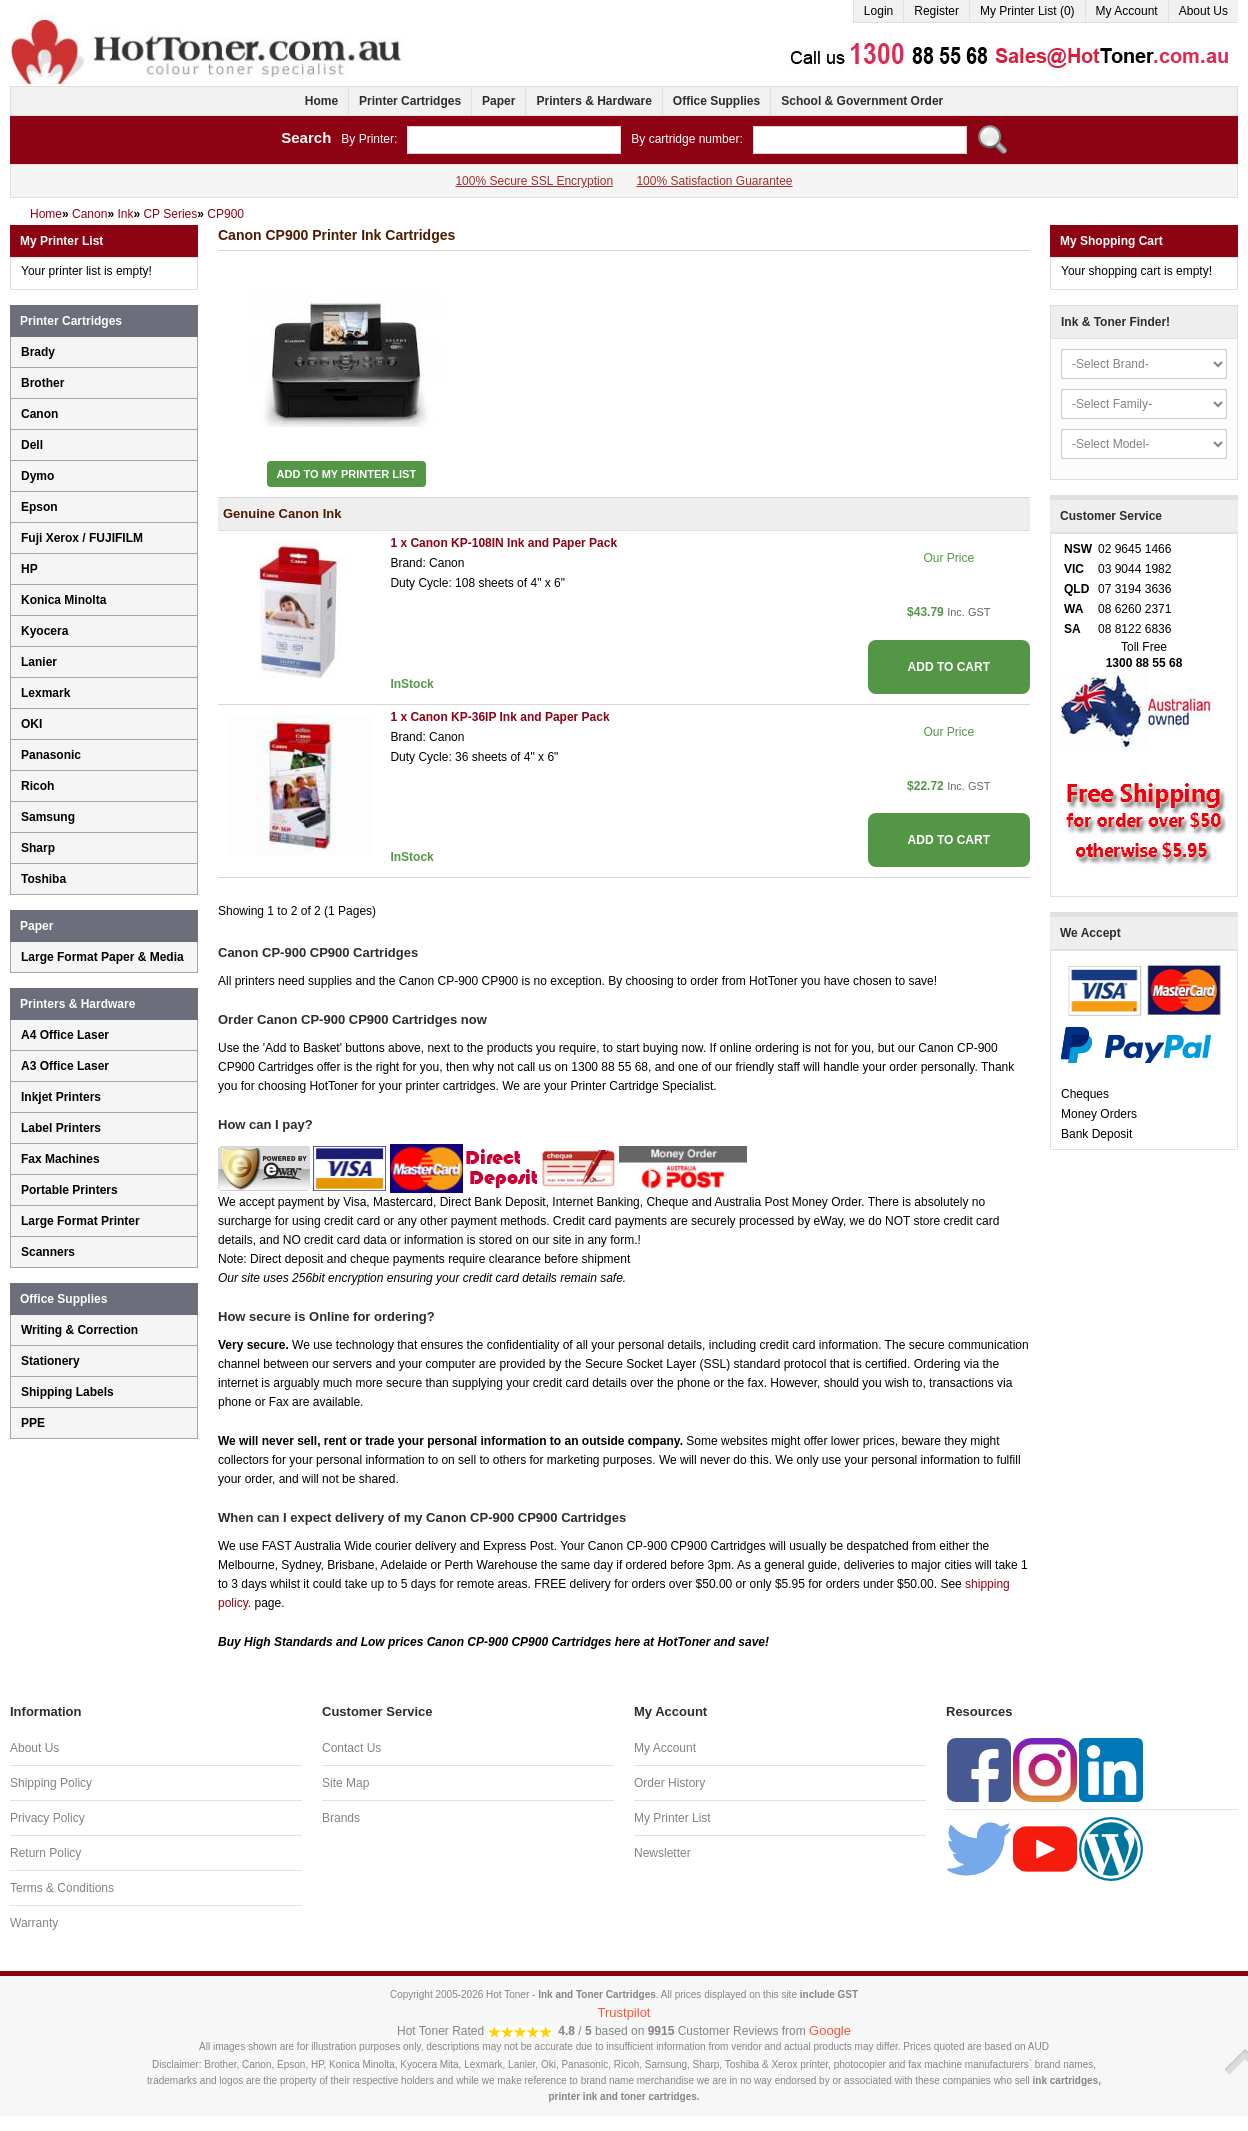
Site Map (345, 1783)
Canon (39, 414)
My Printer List (672, 1818)
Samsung (48, 817)
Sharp (38, 848)
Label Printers (61, 1128)
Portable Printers (69, 1190)
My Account (1127, 11)
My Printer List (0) (1027, 11)
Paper (498, 101)
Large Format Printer (80, 1221)
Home (321, 101)
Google (830, 2030)
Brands (341, 1818)
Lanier (39, 662)
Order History (669, 1783)
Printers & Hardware (593, 101)
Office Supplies (716, 101)
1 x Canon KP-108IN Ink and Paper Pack (503, 543)
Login (878, 11)
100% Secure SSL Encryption (534, 181)
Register (936, 11)
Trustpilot (624, 2012)
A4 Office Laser (65, 1035)
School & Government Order (862, 101)
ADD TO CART (949, 667)
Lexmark (45, 693)
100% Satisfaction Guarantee (714, 181)
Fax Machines (60, 1159)
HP (29, 569)
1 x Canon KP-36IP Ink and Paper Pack (499, 717)
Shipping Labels (67, 1392)
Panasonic (51, 755)
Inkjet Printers (61, 1097)
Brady (38, 352)
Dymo (37, 476)
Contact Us (351, 1748)
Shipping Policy (51, 1783)
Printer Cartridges (410, 101)
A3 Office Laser (65, 1066)
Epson (39, 507)
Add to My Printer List (347, 474)
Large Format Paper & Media (102, 957)
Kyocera (44, 631)
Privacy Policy (47, 1818)
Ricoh (37, 786)
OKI (31, 724)
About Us (1203, 11)
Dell (32, 445)
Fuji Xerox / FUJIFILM (82, 538)
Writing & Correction (79, 1330)
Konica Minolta (63, 600)
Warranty (34, 1923)
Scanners (48, 1252)
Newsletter (662, 1853)
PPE (33, 1423)
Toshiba (43, 879)
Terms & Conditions (62, 1888)
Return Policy (45, 1853)
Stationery (50, 1361)
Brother (42, 383)
